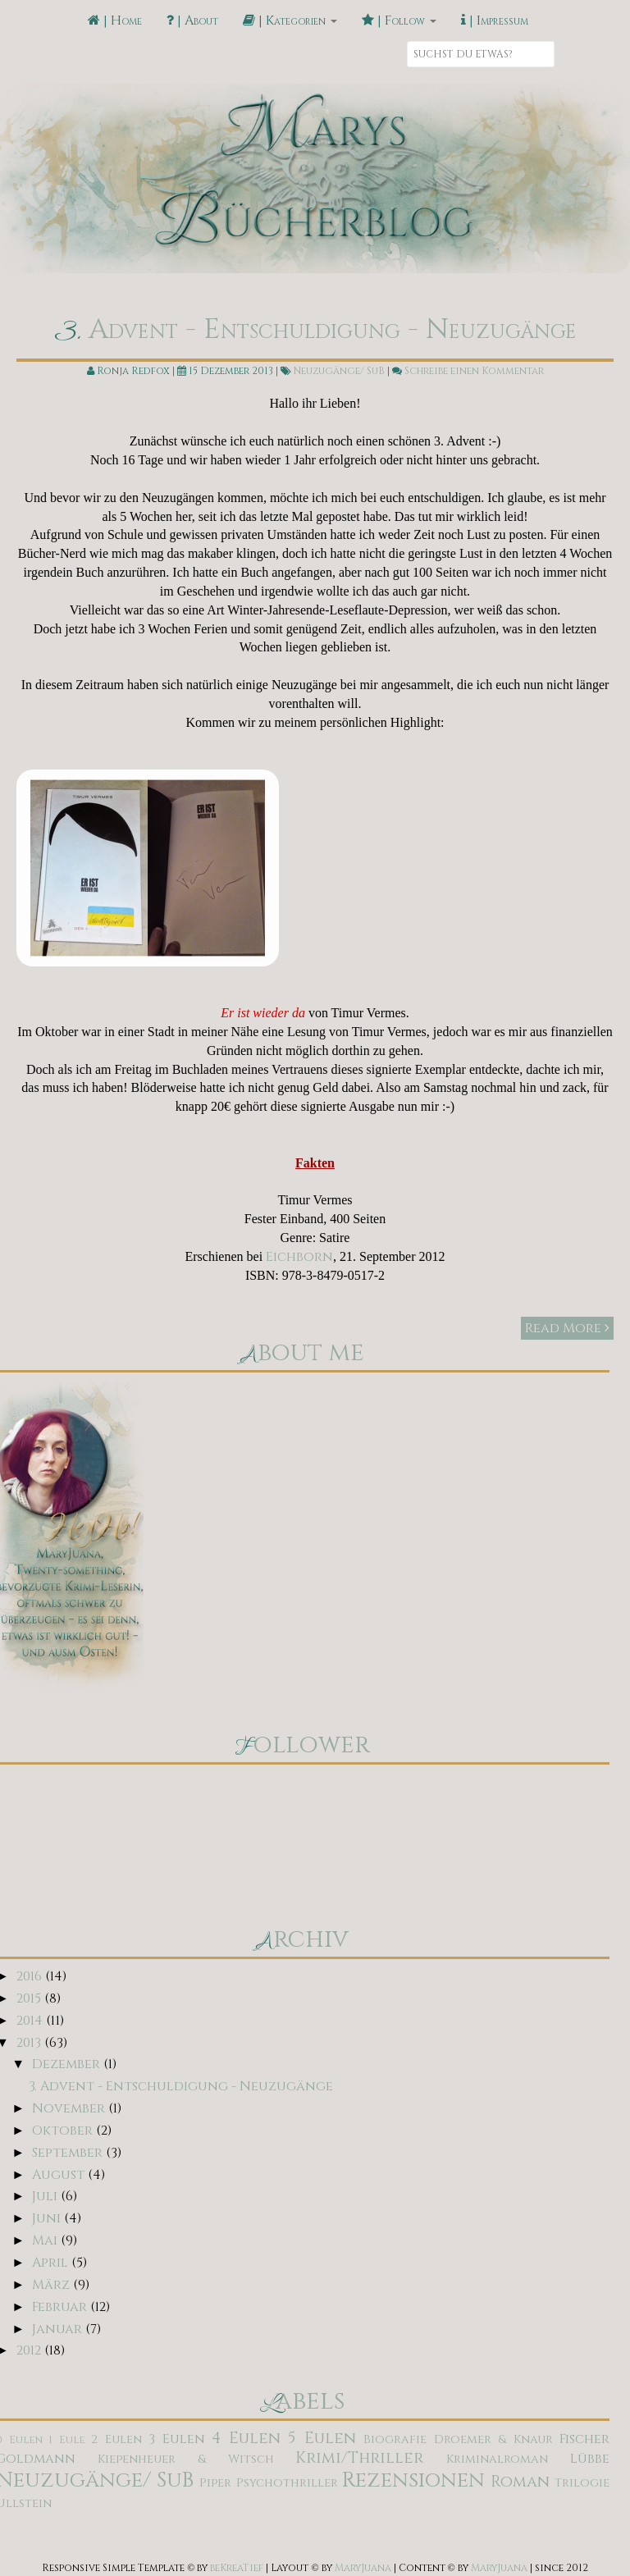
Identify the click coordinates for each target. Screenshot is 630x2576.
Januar (58, 2329)
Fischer (584, 2439)
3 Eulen (176, 2439)
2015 (30, 1998)
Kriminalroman (497, 2459)
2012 (30, 2350)
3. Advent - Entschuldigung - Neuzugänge (315, 330)
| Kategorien (290, 20)
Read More (567, 1328)
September (69, 2153)
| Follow (399, 20)
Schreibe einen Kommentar (474, 370)
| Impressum (494, 20)
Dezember (67, 2064)
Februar (61, 2307)
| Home (115, 20)
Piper (215, 2483)
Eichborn (299, 1257)
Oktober (64, 2131)
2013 (30, 2043)
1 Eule (66, 2440)
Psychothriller (287, 2483)
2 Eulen (116, 2439)
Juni (48, 2218)
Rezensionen (413, 2480)
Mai (46, 2240)
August (60, 2175)
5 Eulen (322, 2438)
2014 (31, 2021)
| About (192, 20)
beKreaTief (236, 2567)
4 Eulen (246, 2438)
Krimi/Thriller (359, 2458)
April (51, 2263)
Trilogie (582, 2483)
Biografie (395, 2439)
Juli (46, 2196)
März (52, 2285)
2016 (30, 1976)
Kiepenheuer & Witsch (186, 2459)
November (70, 2108)
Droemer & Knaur (493, 2439)
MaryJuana (363, 2567)
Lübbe (589, 2459)
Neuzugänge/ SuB (339, 370)
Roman (520, 2481)
